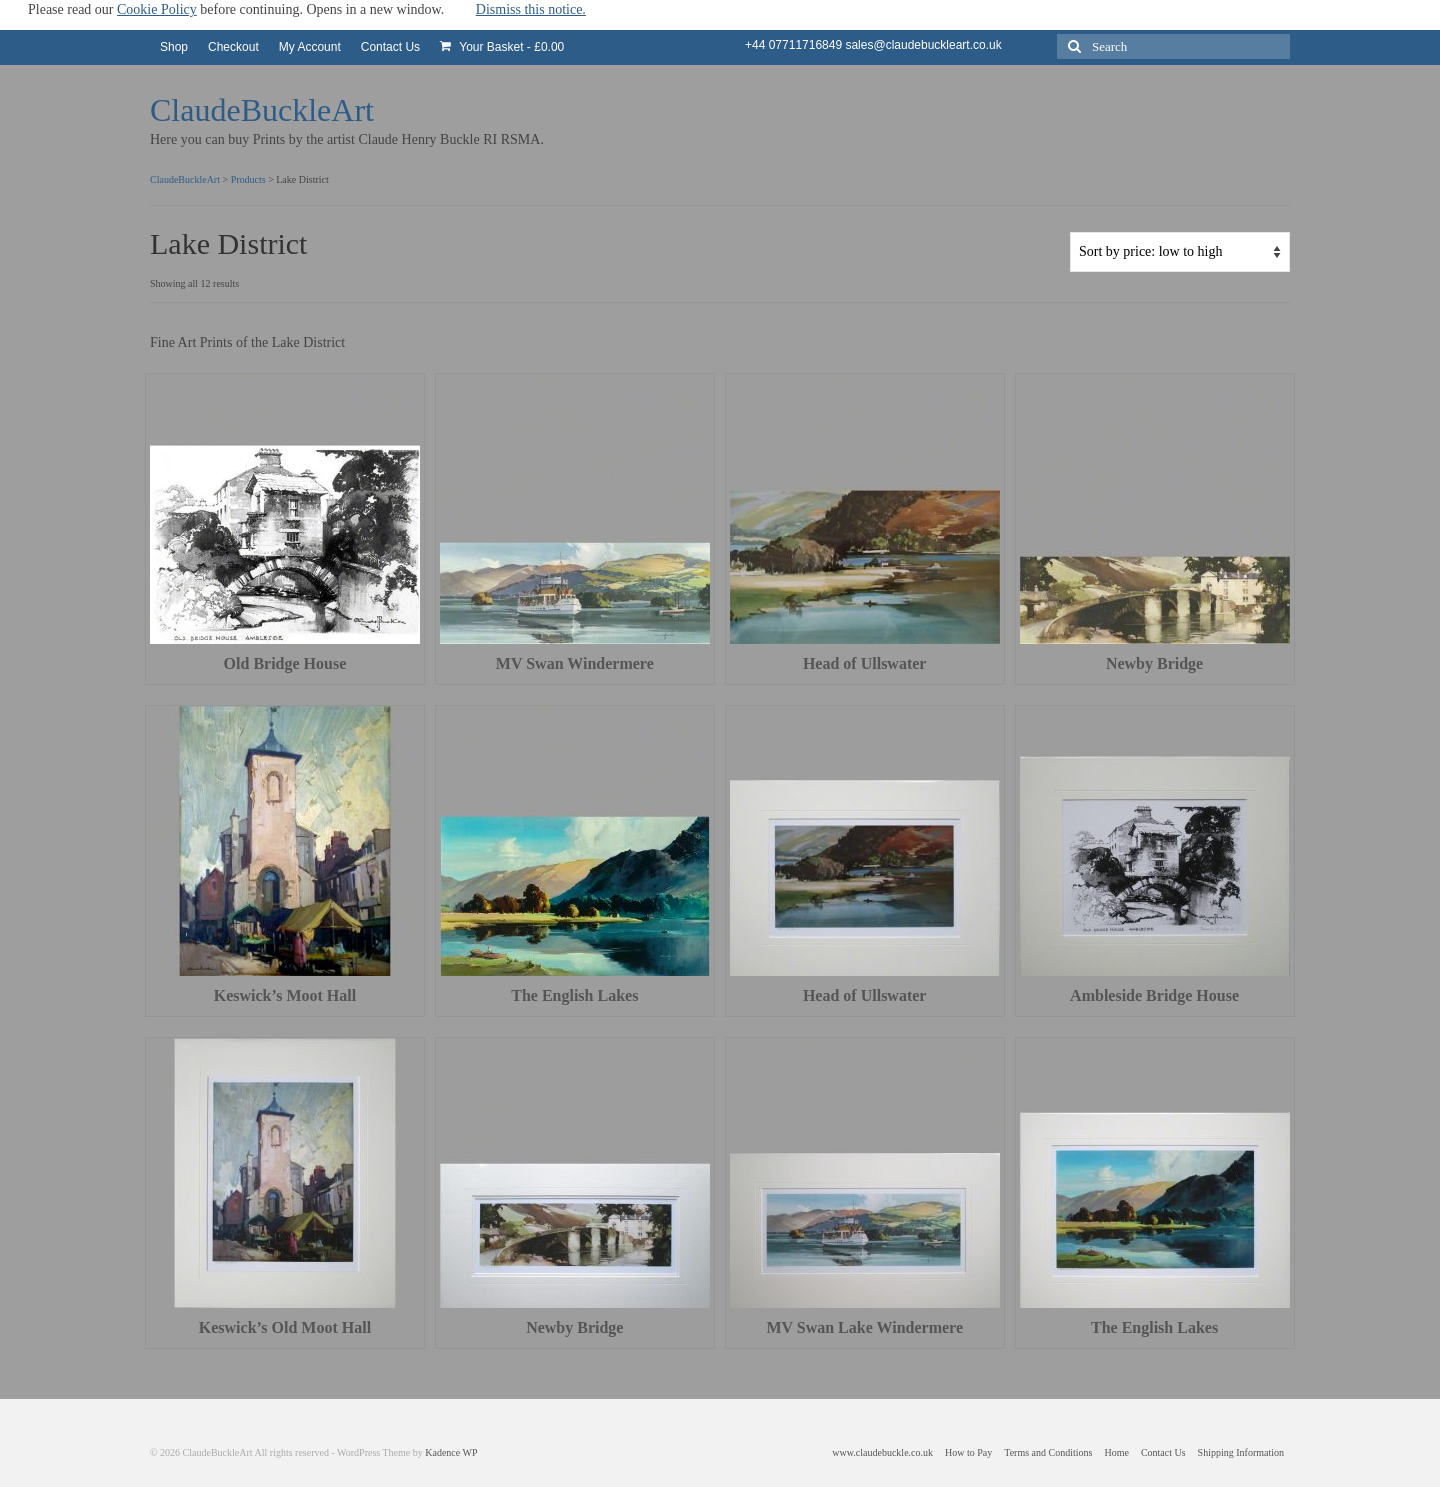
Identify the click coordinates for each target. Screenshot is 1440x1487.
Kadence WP (451, 1452)
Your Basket (502, 47)
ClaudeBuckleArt (262, 110)
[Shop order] (1180, 252)
